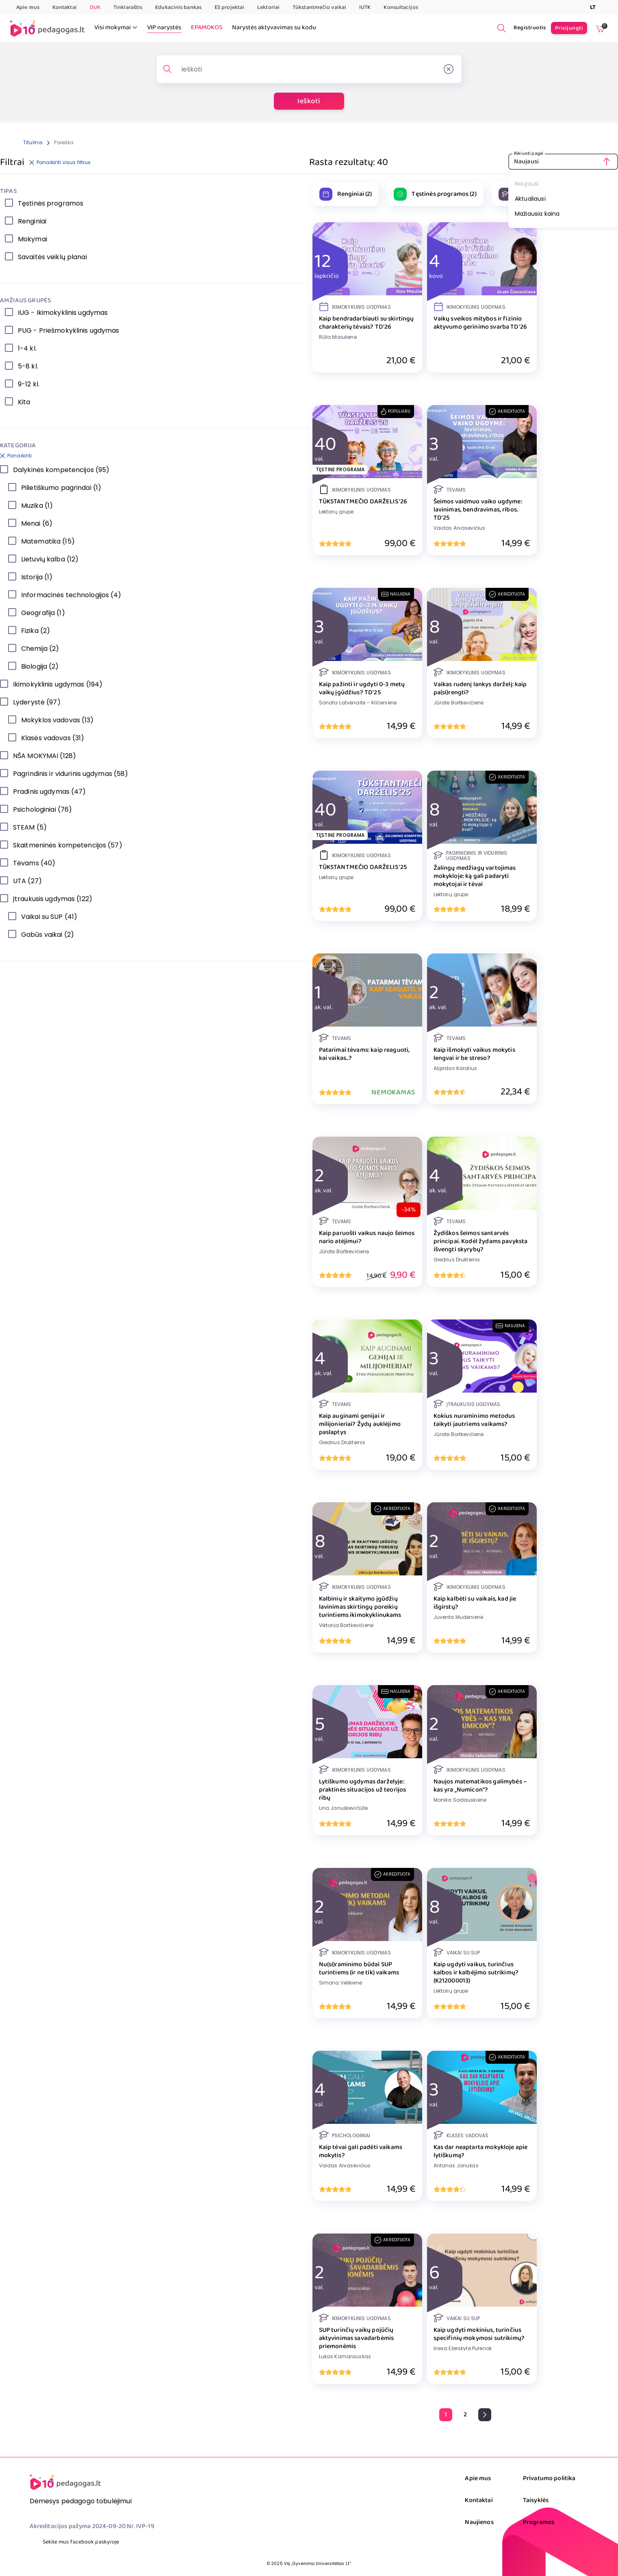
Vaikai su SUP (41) (49, 916)
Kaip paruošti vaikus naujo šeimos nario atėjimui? (367, 1237)
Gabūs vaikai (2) (47, 934)
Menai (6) (36, 523)
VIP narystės (164, 27)
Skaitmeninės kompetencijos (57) (67, 845)
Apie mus (27, 7)
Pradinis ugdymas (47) (49, 791)
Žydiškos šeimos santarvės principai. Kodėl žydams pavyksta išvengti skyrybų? (481, 1241)
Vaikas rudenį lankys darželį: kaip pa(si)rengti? (480, 688)
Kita (24, 402)
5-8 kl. (28, 366)
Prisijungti (569, 28)
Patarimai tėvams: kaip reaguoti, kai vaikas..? (364, 1054)
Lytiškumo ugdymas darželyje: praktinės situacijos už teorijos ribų (362, 1790)
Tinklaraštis (127, 7)
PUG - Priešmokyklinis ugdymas (68, 330)
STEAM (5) (30, 827)
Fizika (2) (35, 630)
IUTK (365, 7)
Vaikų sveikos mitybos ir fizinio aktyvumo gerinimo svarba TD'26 (480, 323)
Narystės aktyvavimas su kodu (274, 27)
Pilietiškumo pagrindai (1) (61, 487)
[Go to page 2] (465, 2414)
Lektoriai (268, 7)
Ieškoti (308, 101)
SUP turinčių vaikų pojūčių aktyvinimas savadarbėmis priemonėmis (356, 2338)
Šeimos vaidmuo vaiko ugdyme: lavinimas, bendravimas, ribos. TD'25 (478, 510)
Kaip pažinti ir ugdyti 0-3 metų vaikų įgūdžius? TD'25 (362, 688)
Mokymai (32, 239)
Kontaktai (64, 7)
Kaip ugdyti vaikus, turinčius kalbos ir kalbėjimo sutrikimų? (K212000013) (476, 1973)
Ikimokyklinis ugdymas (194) (57, 684)
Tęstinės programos (50, 203)
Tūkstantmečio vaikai (319, 7)
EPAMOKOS (206, 27)
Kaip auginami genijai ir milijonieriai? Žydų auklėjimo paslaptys (360, 1424)
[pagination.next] (484, 2414)
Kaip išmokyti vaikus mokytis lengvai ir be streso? (474, 1054)
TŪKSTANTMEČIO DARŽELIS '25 (363, 867)
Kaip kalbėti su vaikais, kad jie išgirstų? (475, 1603)
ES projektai (229, 7)
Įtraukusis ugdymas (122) (52, 898)
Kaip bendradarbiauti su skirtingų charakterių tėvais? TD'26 (366, 323)
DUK (95, 7)
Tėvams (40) (34, 863)
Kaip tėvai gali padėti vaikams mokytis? (361, 2151)
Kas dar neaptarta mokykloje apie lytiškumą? (481, 2151)
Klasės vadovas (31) (52, 738)
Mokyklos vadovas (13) (57, 720)
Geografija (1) (43, 612)
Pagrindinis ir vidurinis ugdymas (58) (70, 773)
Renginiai (32, 221)
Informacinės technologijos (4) (71, 595)
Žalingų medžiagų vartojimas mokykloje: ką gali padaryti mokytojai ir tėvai (475, 876)
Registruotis (530, 27)
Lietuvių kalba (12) (49, 559)
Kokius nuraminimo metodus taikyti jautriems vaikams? (474, 1420)
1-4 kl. (27, 348)
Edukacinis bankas (178, 7)
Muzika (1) (37, 505)
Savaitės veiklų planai (52, 257)
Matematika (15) (48, 541)
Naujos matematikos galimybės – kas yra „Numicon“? (480, 1786)
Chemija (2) (40, 648)
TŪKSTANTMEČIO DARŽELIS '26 (363, 502)
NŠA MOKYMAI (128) (44, 755)
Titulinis (33, 142)
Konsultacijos (401, 7)
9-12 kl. (28, 384)
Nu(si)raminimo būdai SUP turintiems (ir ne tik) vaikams (359, 1969)
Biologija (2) (40, 666)
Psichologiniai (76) (42, 809)
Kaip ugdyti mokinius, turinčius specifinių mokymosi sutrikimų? (479, 2334)
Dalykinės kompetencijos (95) (61, 469)
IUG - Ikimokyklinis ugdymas (63, 312)
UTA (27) (27, 881)
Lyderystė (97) (37, 702)
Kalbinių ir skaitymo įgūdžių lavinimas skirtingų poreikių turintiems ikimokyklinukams (360, 1607)
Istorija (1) (36, 577)
